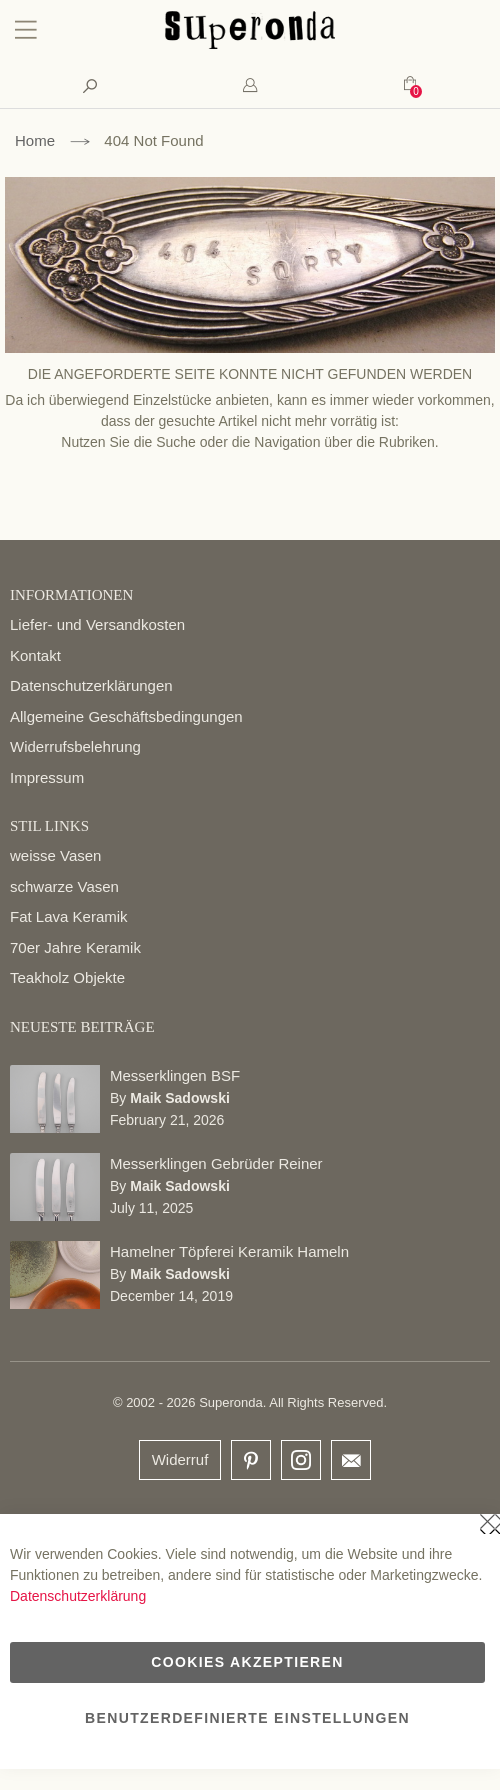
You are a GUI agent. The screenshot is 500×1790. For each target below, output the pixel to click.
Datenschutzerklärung (78, 1596)
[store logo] (250, 44)
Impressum (47, 777)
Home (35, 140)
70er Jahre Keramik (75, 947)
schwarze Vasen (64, 886)
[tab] (250, 85)
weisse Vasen (55, 855)
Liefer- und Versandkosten (97, 624)
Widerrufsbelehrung (75, 746)
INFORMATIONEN (71, 595)
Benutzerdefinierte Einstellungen (247, 1718)
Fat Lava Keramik (69, 916)
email (351, 1460)
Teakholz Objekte (67, 977)
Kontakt (35, 655)
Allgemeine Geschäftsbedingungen (126, 716)
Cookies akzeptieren (247, 1662)
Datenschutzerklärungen (91, 685)
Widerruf (180, 1459)
